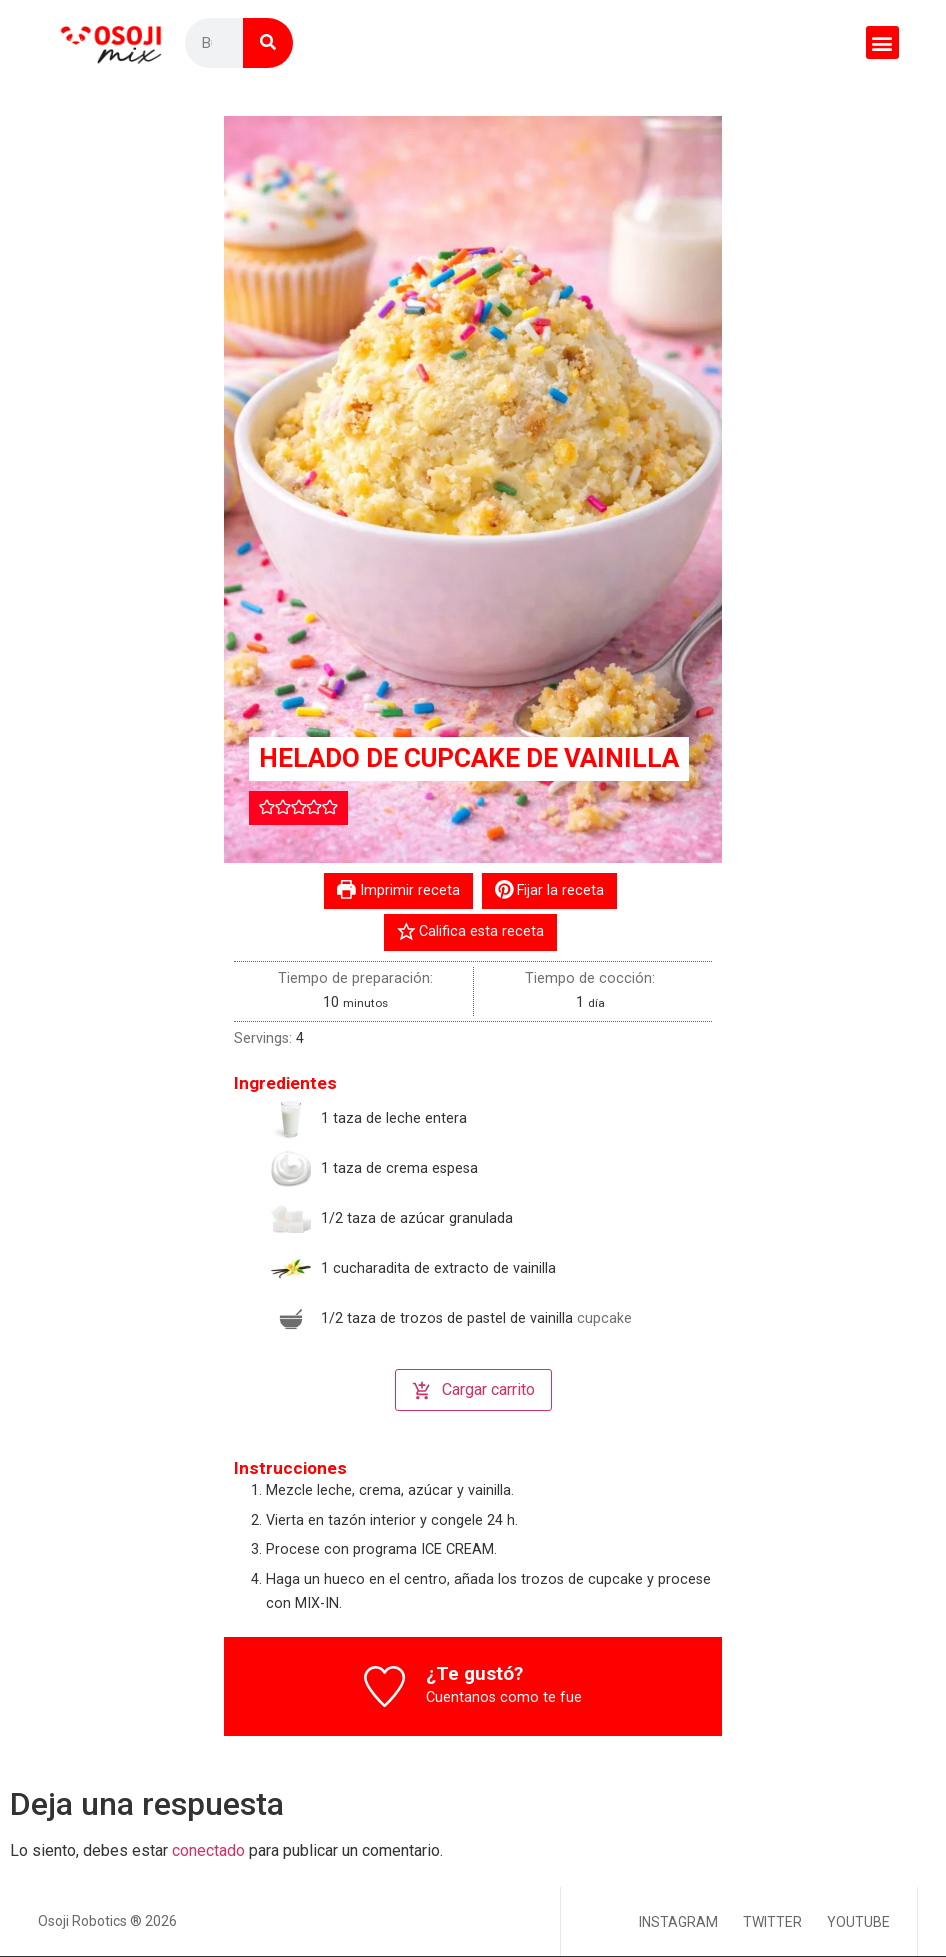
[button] (882, 42)
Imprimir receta (398, 890)
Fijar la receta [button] (550, 890)
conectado (208, 1850)
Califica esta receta (471, 931)
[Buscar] (268, 43)
